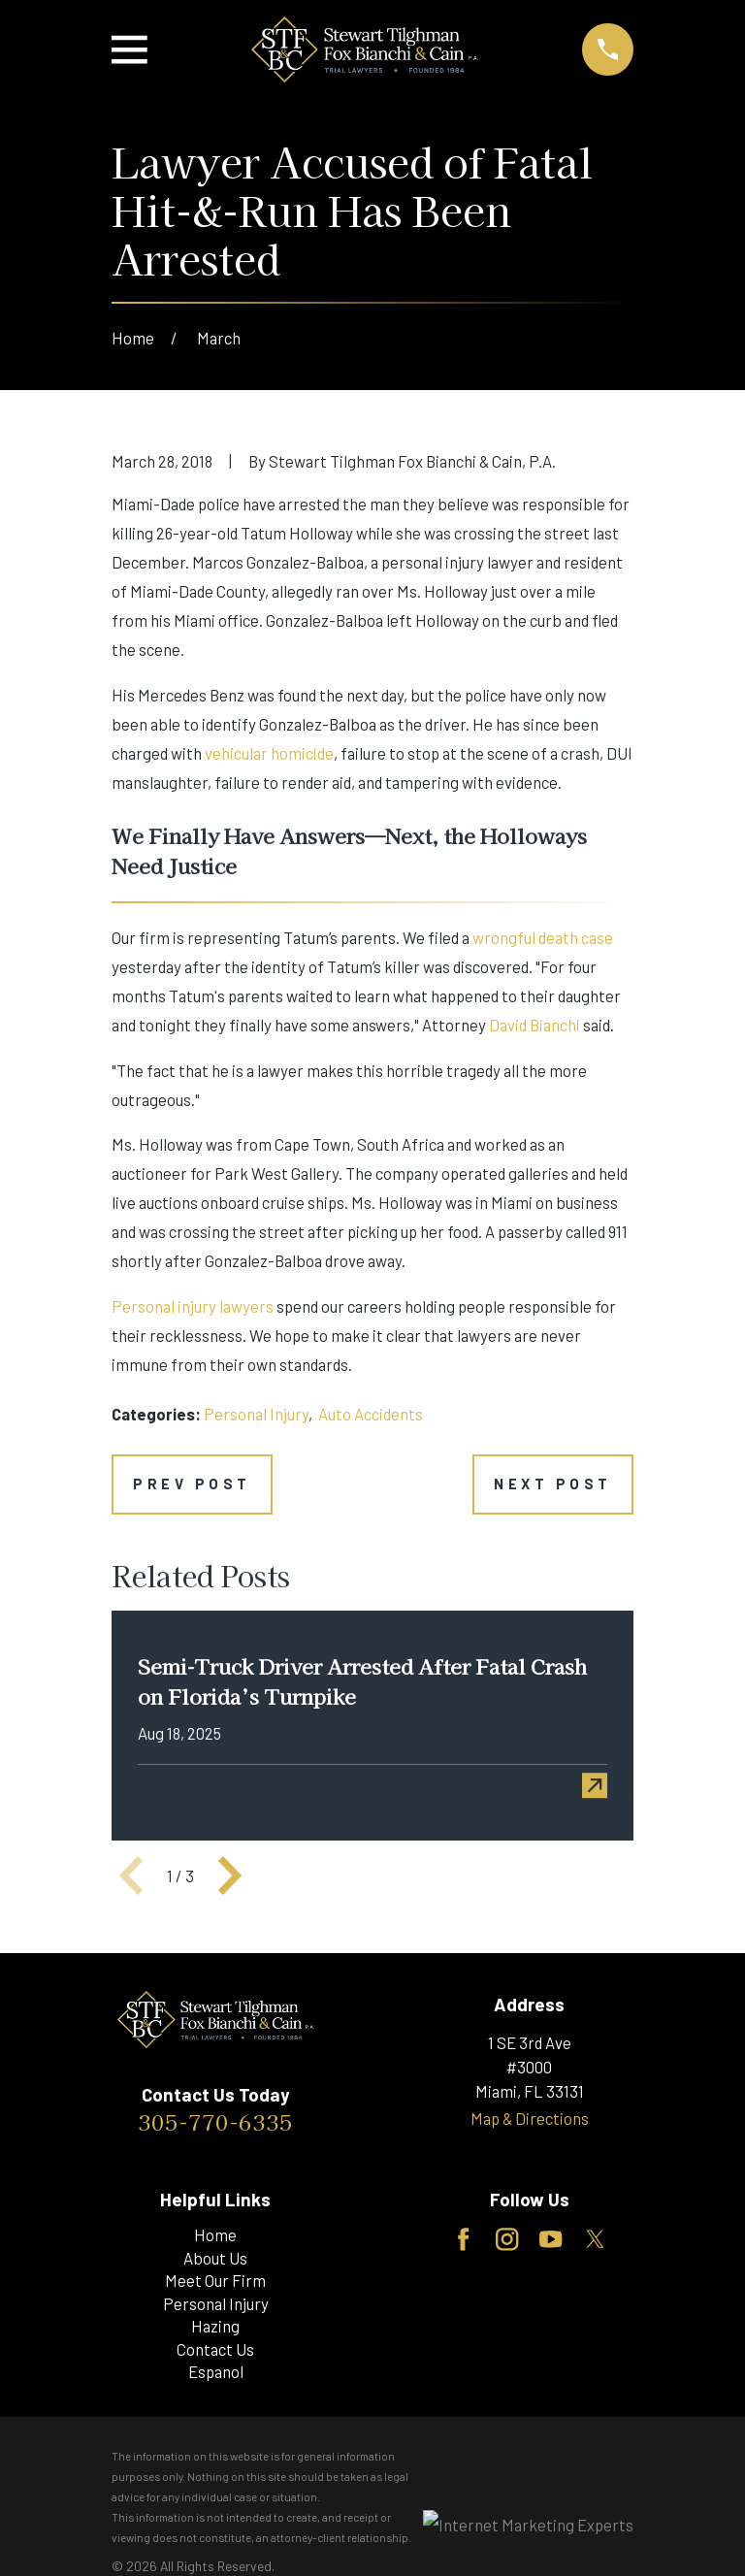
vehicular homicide (269, 753)
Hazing (215, 2325)
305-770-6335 (215, 2120)
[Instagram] (507, 2239)
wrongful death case (542, 937)
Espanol (215, 2371)
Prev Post (192, 1483)
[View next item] (230, 1875)
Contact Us (215, 2349)
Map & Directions (529, 2118)
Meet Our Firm (215, 2280)
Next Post (553, 1483)
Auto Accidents (370, 1413)
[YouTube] (550, 2239)
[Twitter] (595, 2239)
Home (215, 2234)
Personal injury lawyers (193, 1306)
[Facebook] (463, 2239)
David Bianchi (534, 1024)
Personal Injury (256, 1413)
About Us (215, 2257)
